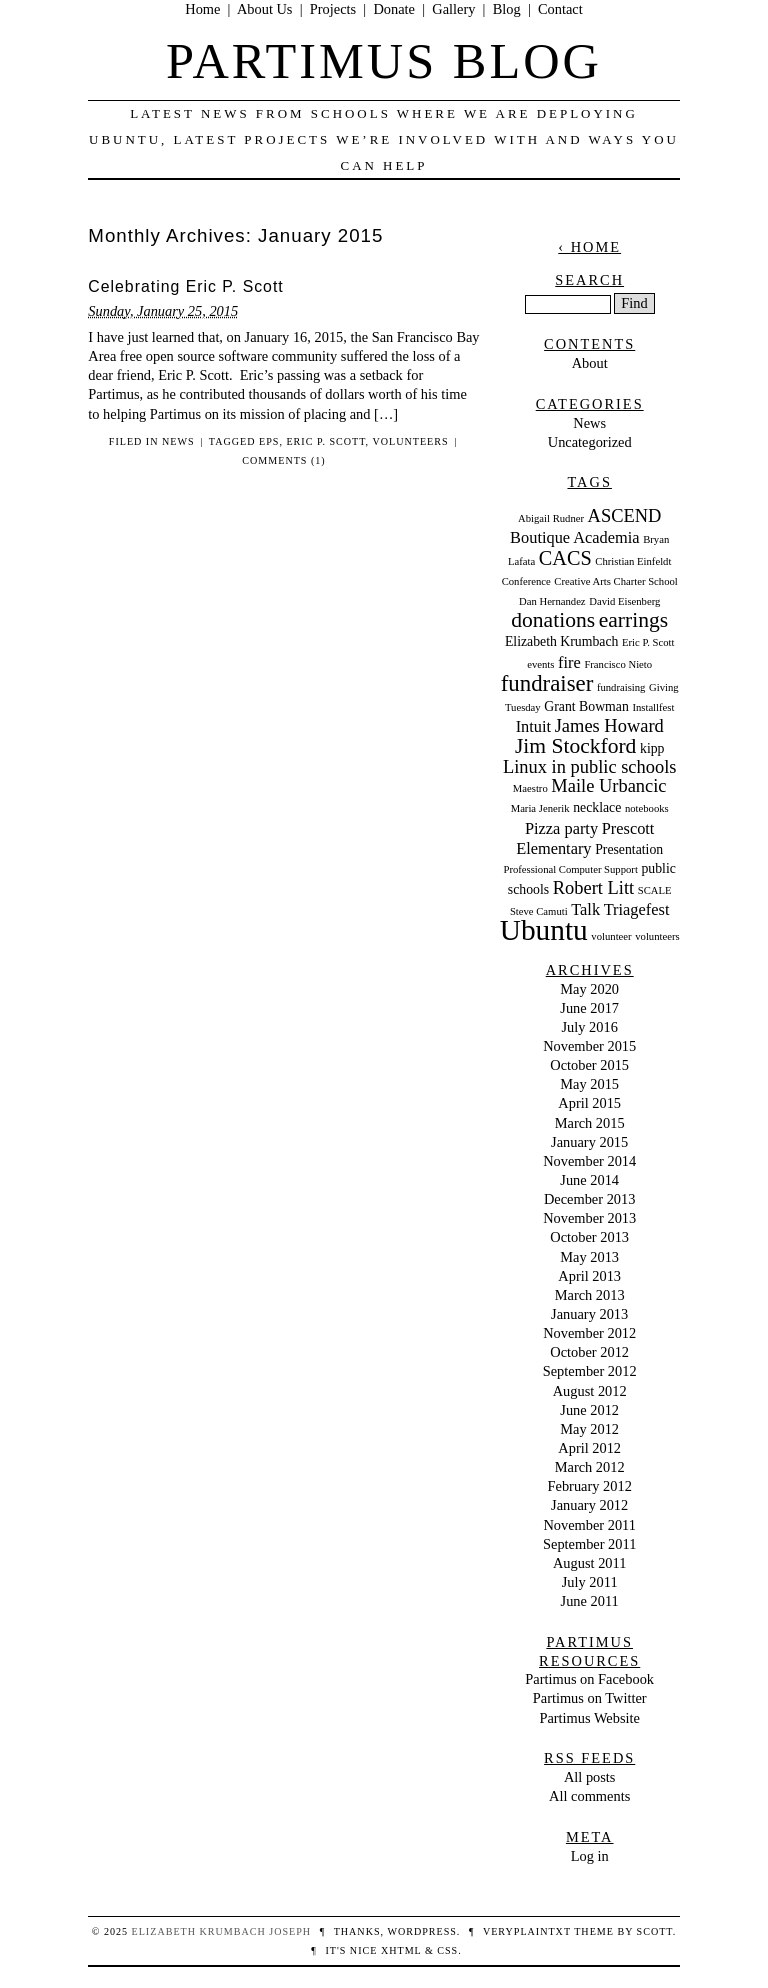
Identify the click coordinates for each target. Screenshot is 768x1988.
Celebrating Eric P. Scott (185, 286)
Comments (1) (283, 460)
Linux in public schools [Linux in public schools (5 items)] (590, 767)
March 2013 (590, 1295)
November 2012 (589, 1333)
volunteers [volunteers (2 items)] (657, 936)
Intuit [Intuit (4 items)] (533, 726)
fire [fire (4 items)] (569, 662)
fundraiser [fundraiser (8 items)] (547, 683)
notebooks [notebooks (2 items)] (647, 808)
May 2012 (589, 1429)
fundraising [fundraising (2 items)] (621, 687)
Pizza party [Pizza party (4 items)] (561, 828)
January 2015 (589, 1142)
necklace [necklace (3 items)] (597, 807)
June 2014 (589, 1180)
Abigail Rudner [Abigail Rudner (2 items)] (551, 518)
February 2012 (590, 1486)
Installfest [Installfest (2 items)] (653, 707)
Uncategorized (590, 442)
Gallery (453, 9)
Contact (560, 9)
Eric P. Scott (325, 441)
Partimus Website (589, 1718)
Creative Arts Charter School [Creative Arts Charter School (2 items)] (615, 581)
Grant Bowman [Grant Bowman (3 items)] (586, 706)
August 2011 (589, 1563)
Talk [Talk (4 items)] (585, 909)
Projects (333, 9)
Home (202, 9)
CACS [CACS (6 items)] (565, 558)
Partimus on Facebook (589, 1679)
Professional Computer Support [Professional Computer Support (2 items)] (570, 869)
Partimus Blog (384, 61)
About (590, 363)
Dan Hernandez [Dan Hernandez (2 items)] (552, 601)
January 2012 (589, 1505)
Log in (590, 1856)
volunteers (410, 441)
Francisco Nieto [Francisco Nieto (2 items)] (618, 664)
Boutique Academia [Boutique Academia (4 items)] (574, 537)
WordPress (421, 1931)
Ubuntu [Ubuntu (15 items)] (544, 930)
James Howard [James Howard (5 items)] (609, 726)
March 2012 (590, 1467)
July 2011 (590, 1582)
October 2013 (589, 1237)
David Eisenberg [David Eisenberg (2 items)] (624, 601)
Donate (394, 9)
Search (589, 280)
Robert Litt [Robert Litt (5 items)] (593, 888)
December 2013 (590, 1199)
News (178, 441)
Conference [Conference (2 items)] (526, 581)
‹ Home (589, 247)
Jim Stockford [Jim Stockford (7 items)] (576, 746)
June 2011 (590, 1601)
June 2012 (589, 1410)
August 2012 (590, 1391)
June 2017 (589, 1008)
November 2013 (589, 1218)
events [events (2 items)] (540, 664)
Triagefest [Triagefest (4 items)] (637, 909)
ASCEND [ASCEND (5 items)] (625, 516)
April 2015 (589, 1103)
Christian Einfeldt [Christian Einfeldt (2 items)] (633, 561)
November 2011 (589, 1525)
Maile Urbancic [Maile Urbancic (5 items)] (608, 786)
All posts (590, 1777)
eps (269, 441)
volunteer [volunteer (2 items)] (611, 936)
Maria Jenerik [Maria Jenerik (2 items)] (540, 808)
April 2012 (589, 1448)
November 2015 (589, 1046)
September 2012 (590, 1371)
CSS (447, 1950)
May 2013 (589, 1257)
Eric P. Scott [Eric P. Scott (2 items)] (648, 642)
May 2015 (589, 1084)
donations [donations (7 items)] (553, 620)
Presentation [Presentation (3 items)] (629, 849)
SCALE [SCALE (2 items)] (655, 890)
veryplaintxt (527, 1931)
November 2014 (589, 1161)
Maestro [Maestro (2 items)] (530, 788)
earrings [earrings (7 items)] (633, 620)
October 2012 (589, 1352)
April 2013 (589, 1276)
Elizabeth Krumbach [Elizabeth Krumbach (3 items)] (562, 641)
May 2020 (589, 989)
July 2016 (590, 1027)
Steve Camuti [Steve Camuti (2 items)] (539, 911)
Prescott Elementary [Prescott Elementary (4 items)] (585, 838)
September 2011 (589, 1544)
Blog (507, 9)
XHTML (401, 1950)
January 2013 (589, 1314)
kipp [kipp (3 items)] (652, 748)
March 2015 (590, 1123)
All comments (589, 1796)
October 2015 (589, 1065)
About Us (265, 9)
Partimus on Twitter (590, 1698)
